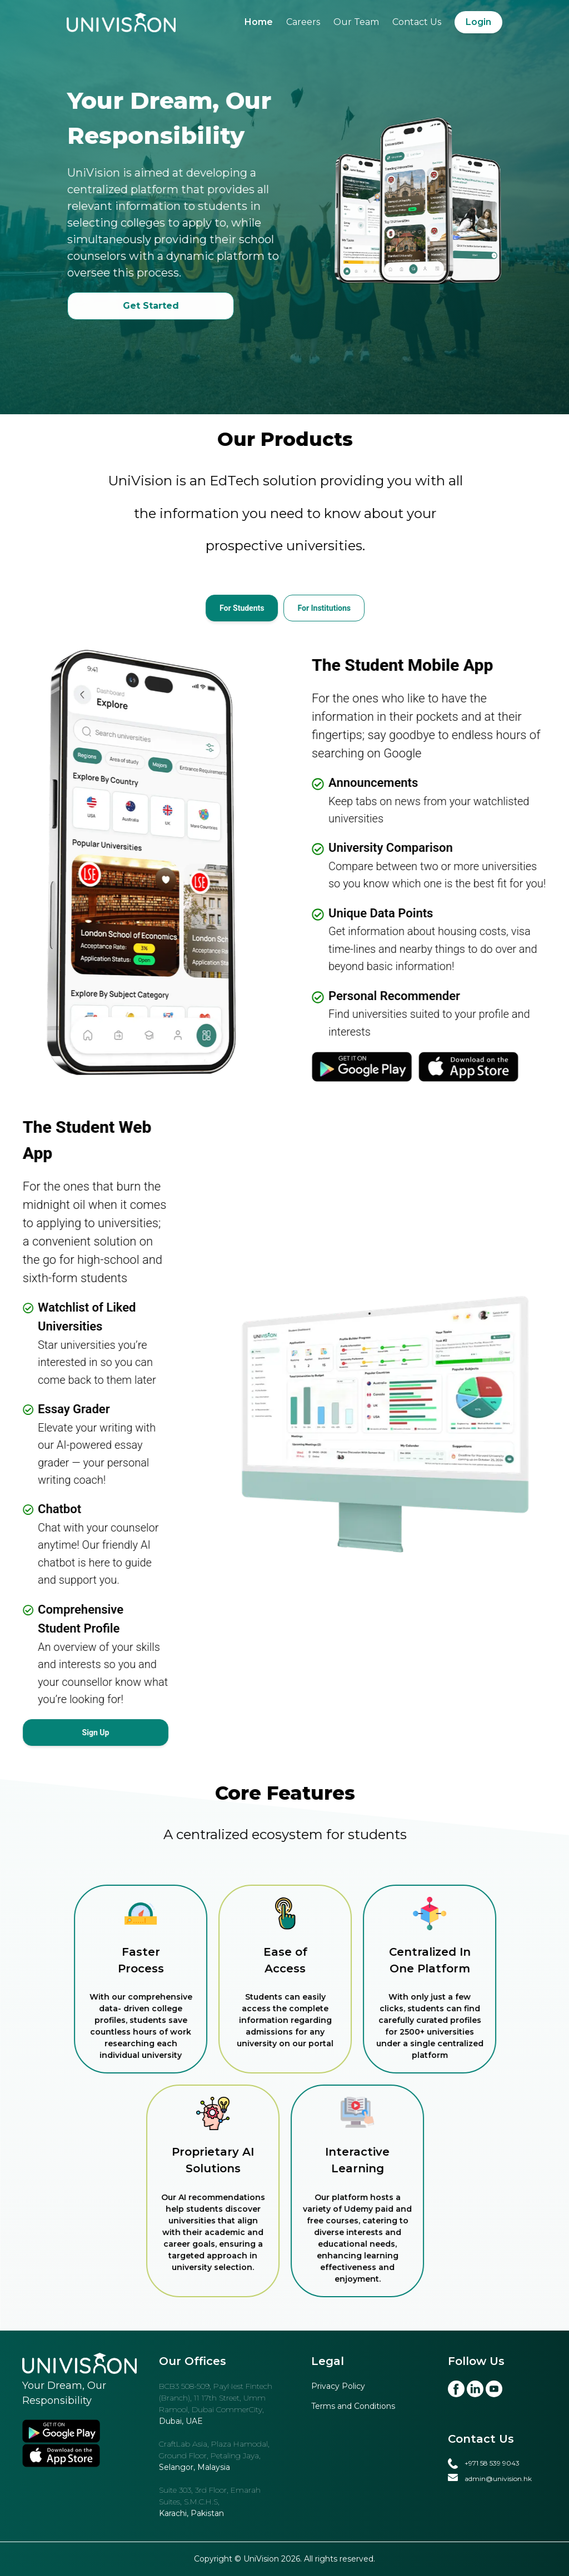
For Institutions (347, 608)
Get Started (174, 305)
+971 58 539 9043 (492, 2463)
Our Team (356, 22)
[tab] (264, 608)
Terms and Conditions (353, 2406)
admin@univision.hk (498, 2478)
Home (258, 22)
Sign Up (95, 1732)
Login (478, 22)
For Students (264, 608)
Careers (303, 22)
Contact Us (416, 22)
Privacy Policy (338, 2386)
